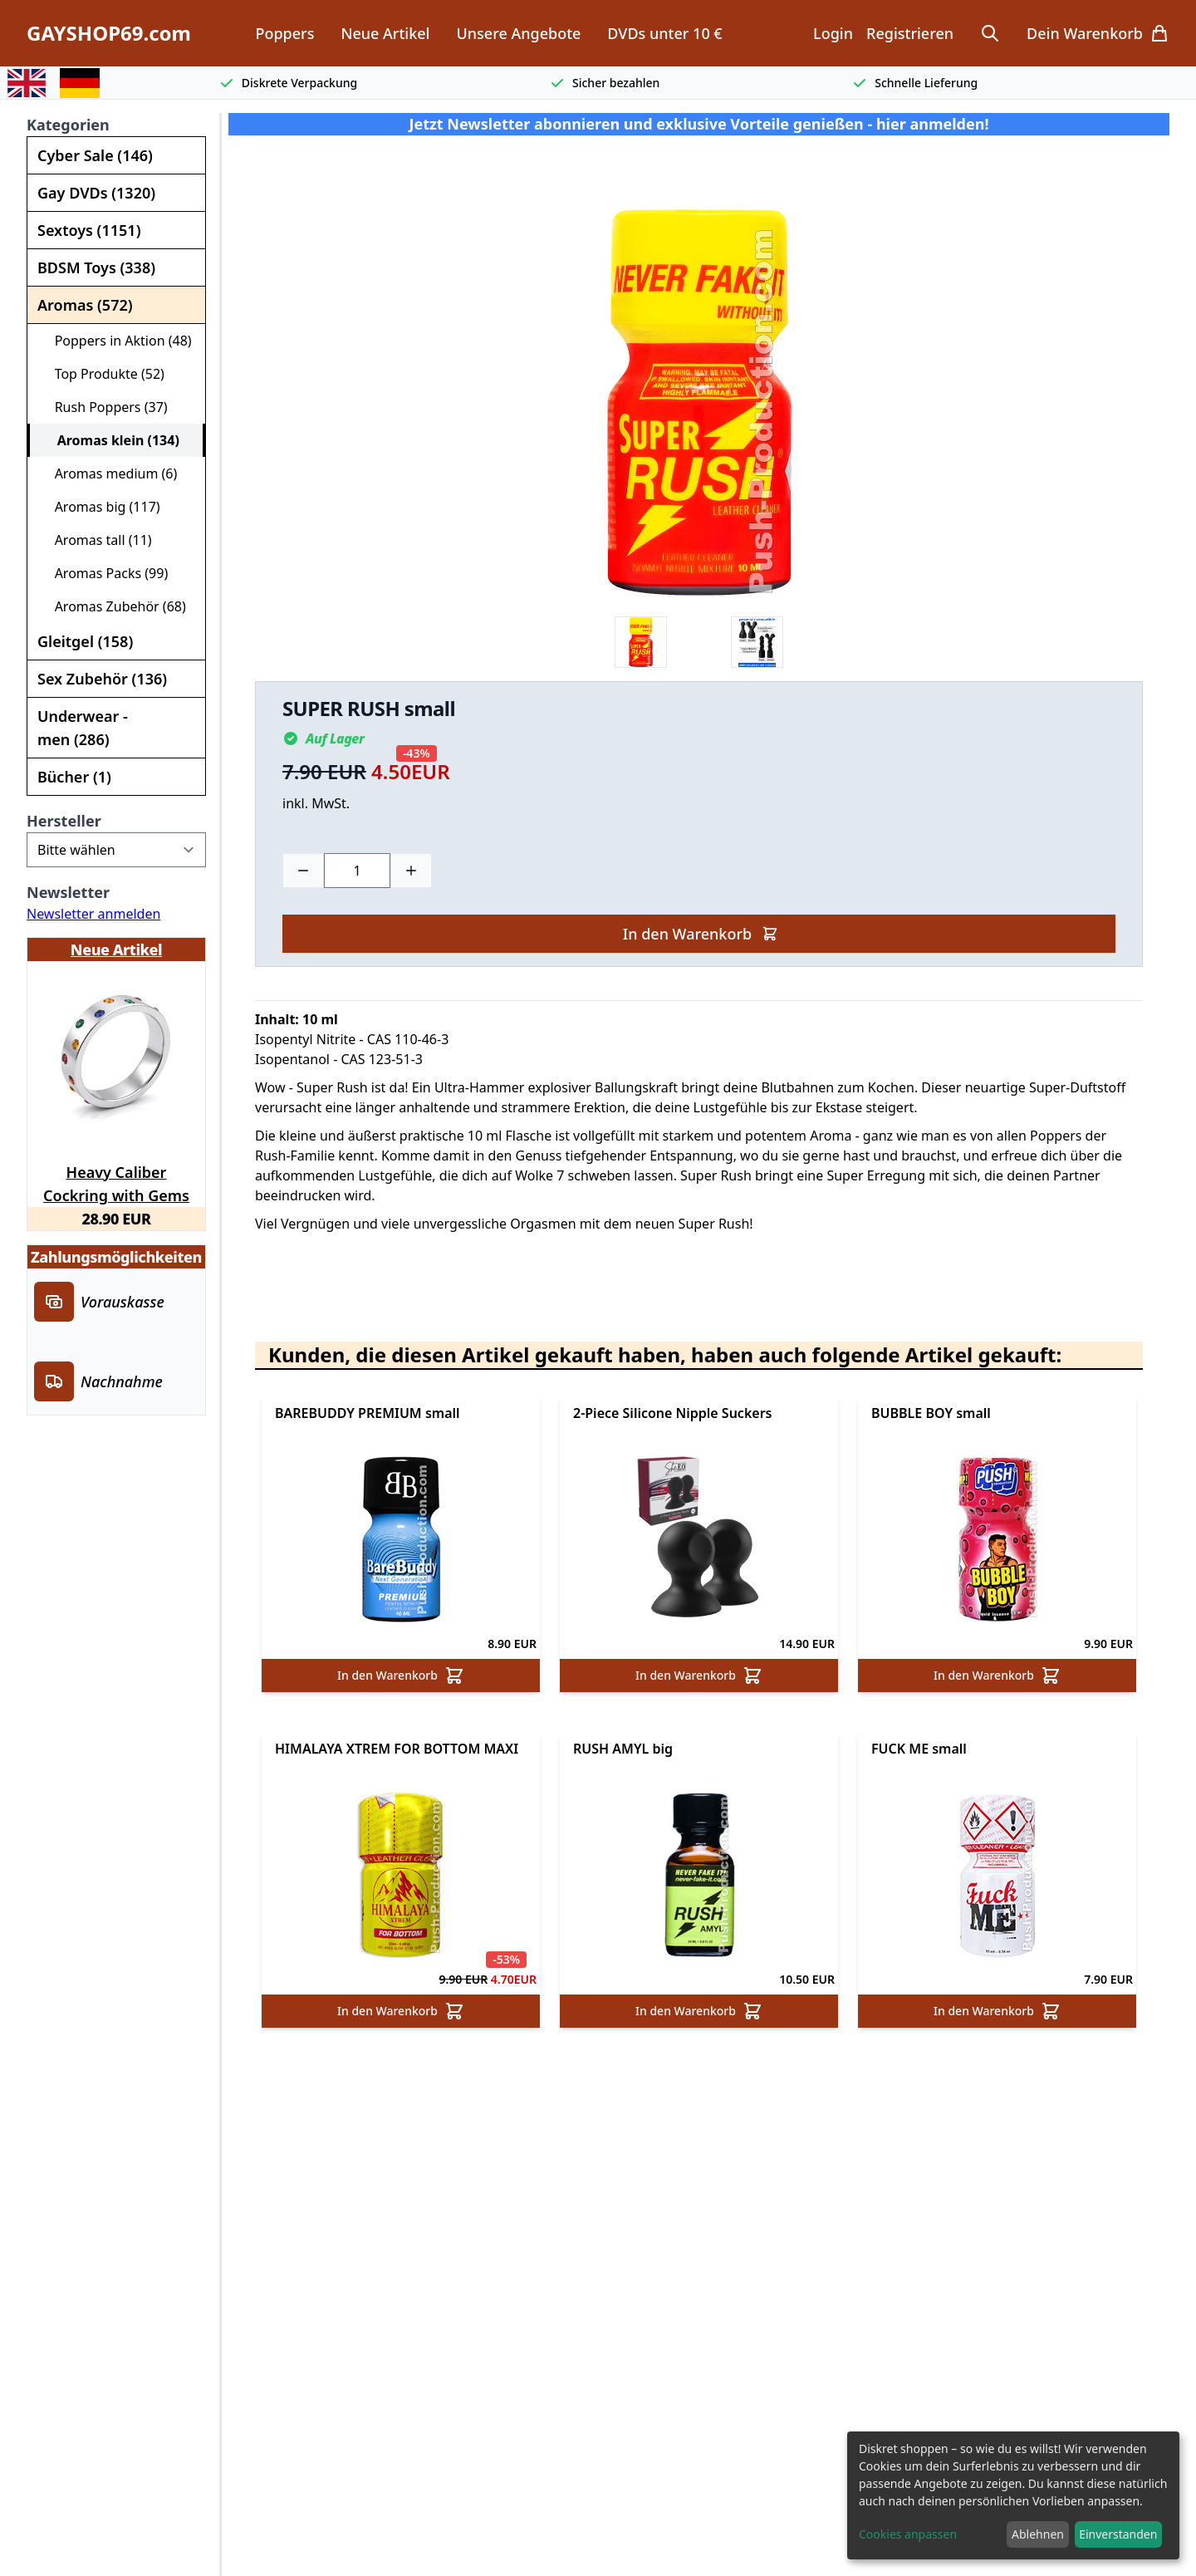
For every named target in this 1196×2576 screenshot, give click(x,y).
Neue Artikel (385, 33)
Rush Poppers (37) (104, 407)
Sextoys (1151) (88, 230)
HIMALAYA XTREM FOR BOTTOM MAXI (396, 1748)
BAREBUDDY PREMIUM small (367, 1413)
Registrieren (909, 33)
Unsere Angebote (518, 33)
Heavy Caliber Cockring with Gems (116, 1181)
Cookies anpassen (908, 2534)
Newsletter (68, 892)
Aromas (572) (85, 305)
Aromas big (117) (100, 507)
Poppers (284, 33)
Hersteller (64, 821)
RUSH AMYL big (623, 1748)
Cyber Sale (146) (95, 155)
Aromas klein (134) (111, 440)
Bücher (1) (74, 777)
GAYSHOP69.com (109, 33)
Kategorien (68, 125)
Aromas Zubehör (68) (113, 606)
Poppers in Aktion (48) (116, 340)
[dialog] (1013, 2495)
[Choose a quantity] (357, 870)
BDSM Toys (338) (96, 267)
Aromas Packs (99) (104, 573)
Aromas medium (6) (109, 473)
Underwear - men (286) (82, 727)
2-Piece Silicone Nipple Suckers (672, 1413)
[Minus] (303, 870)
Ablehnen (1038, 2534)
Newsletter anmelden (93, 914)
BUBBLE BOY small (931, 1413)
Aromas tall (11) (96, 540)
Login (833, 33)
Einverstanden (1118, 2534)
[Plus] (411, 870)
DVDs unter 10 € (664, 33)
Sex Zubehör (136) (102, 679)
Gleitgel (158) (85, 641)
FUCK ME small (919, 1748)
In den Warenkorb (700, 934)
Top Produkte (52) (102, 374)
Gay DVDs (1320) (96, 193)
